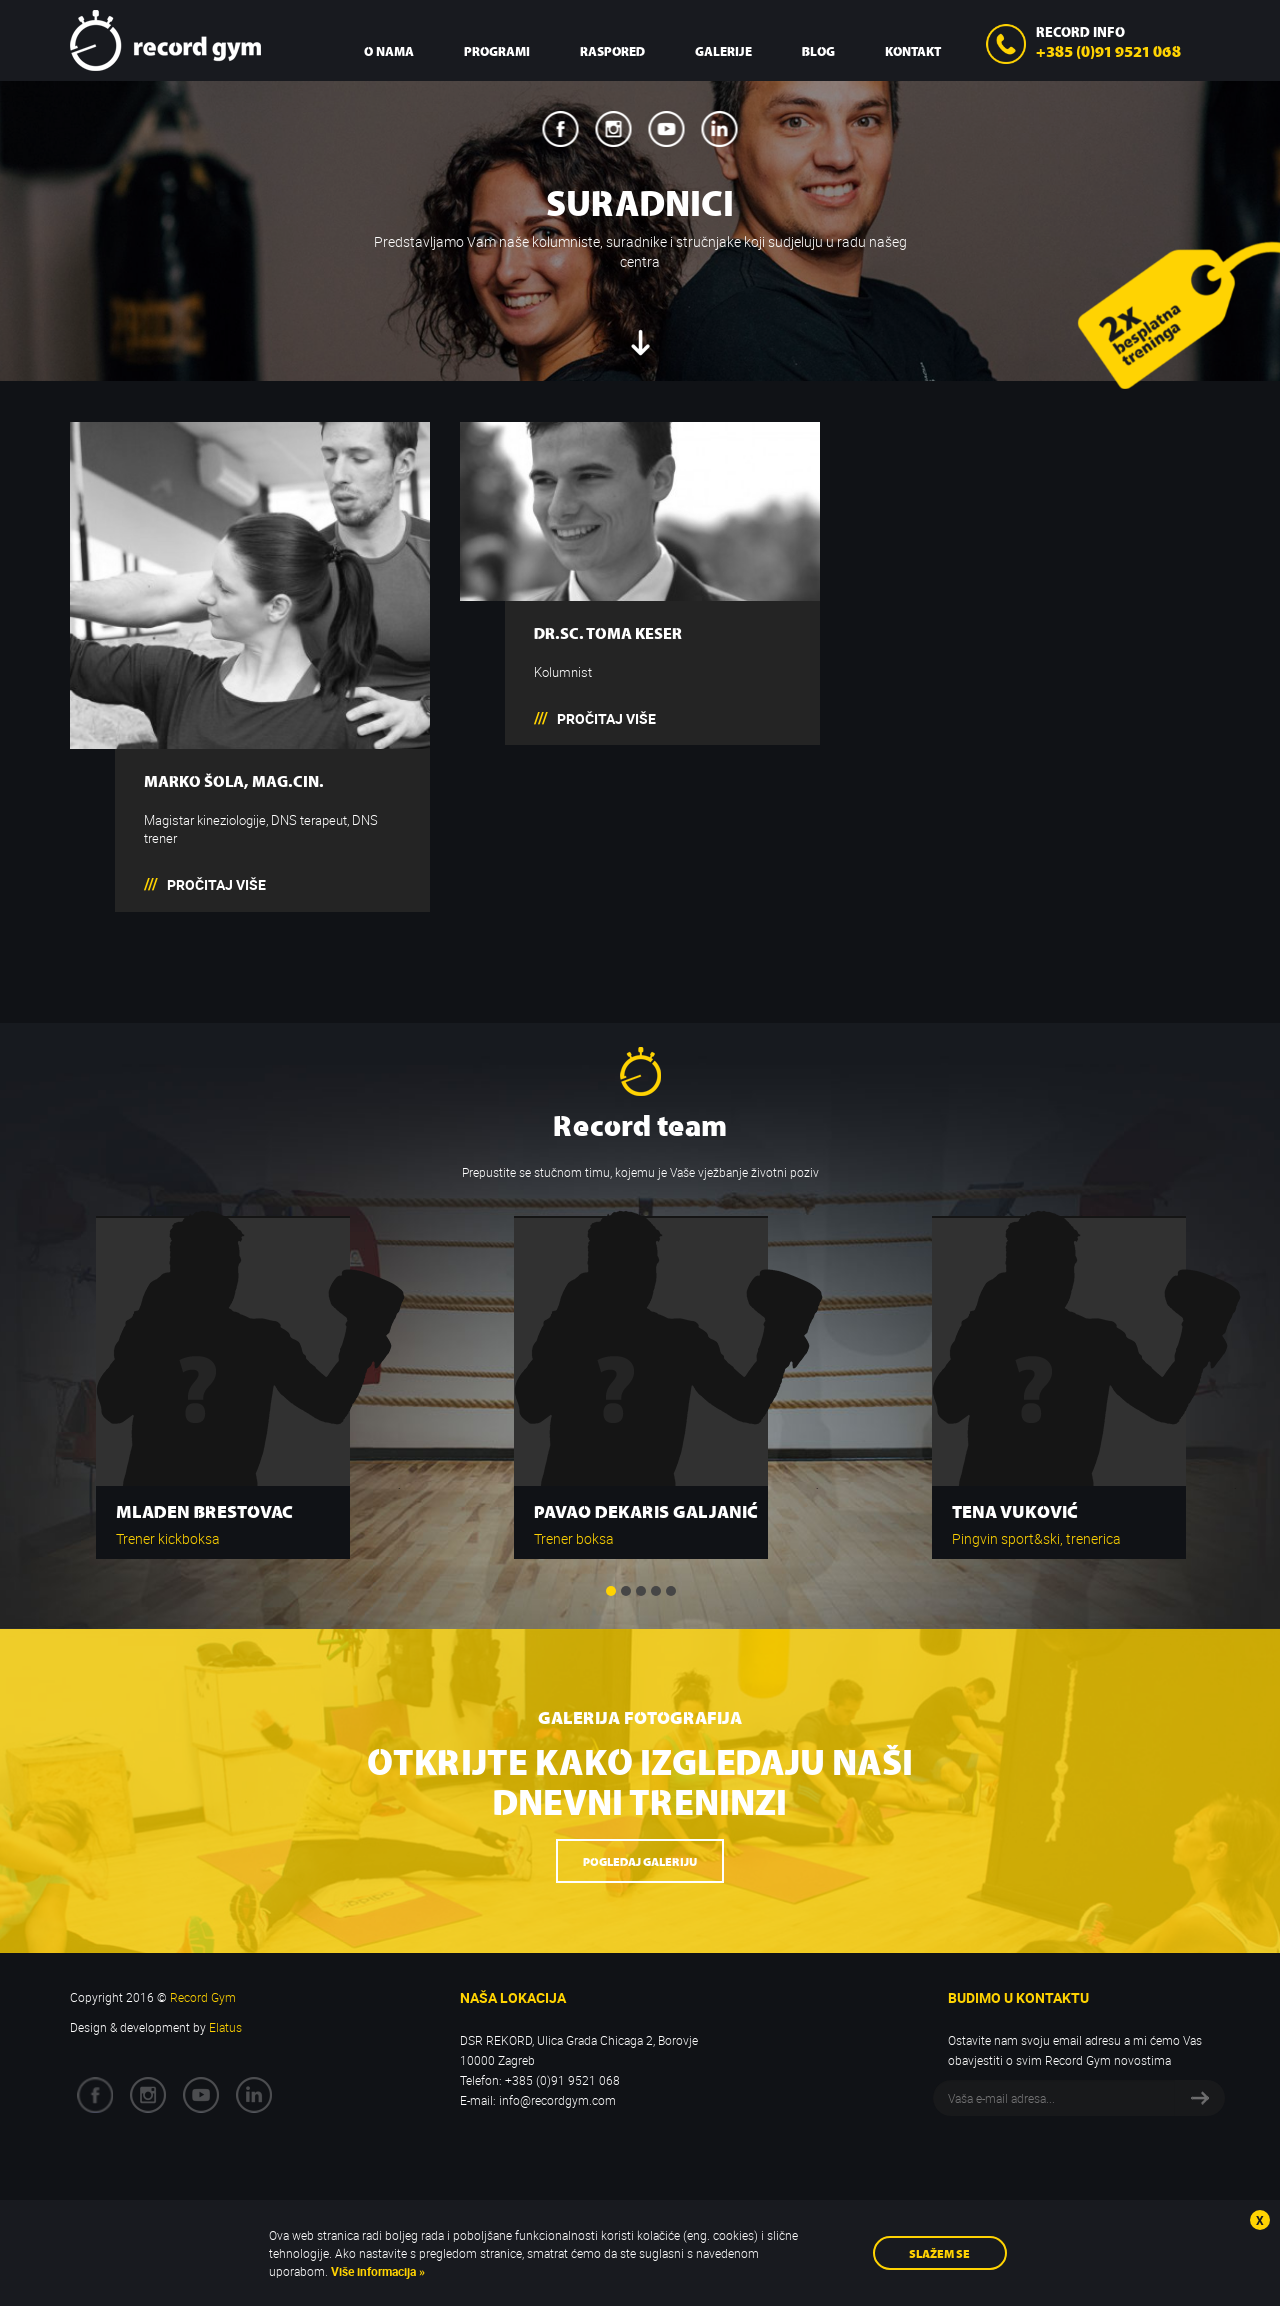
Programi (497, 50)
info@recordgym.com (557, 2100)
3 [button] (641, 1591)
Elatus (225, 2027)
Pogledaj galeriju (640, 1860)
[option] (223, 1377)
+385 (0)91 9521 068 (1108, 50)
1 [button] (611, 1591)
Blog (818, 50)
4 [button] (656, 1591)
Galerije (723, 50)
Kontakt (913, 50)
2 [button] (626, 1591)
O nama (389, 50)
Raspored (612, 50)
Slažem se (939, 2252)
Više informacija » (376, 2271)
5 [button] (671, 1591)
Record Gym (165, 40)
